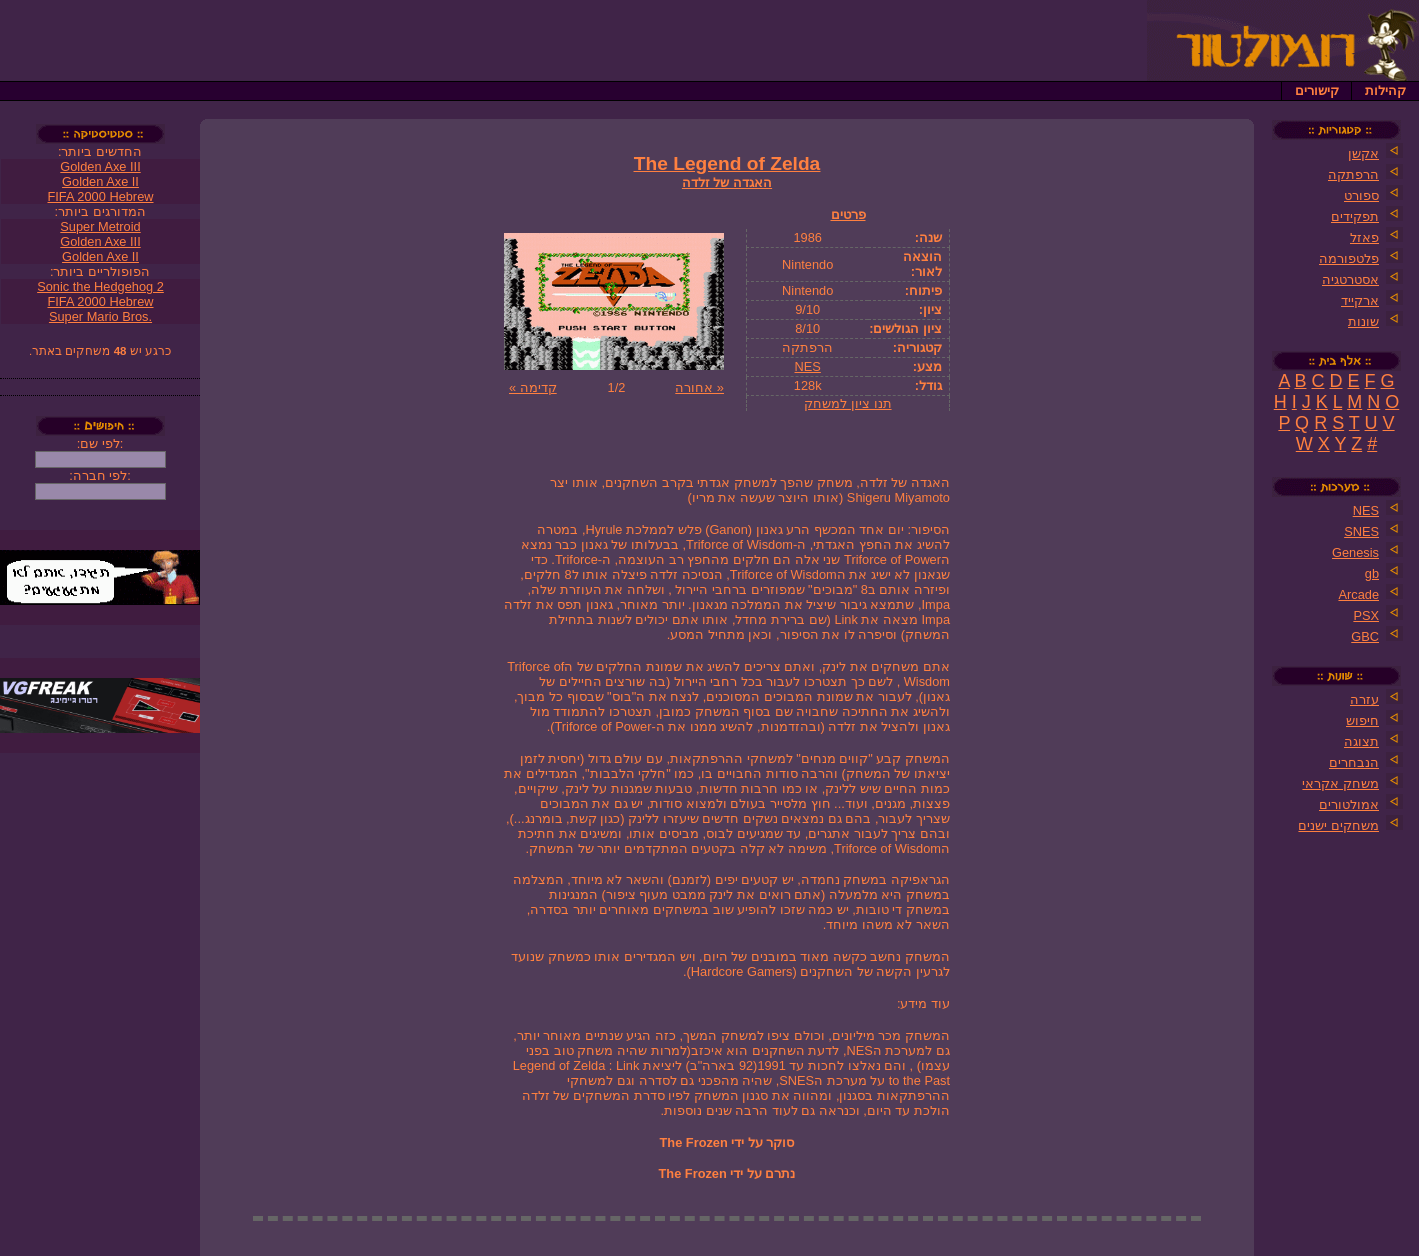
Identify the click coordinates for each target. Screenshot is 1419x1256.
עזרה (1364, 699)
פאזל (1364, 237)
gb (1372, 573)
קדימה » (533, 387)
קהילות (1385, 90)
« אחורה (699, 387)
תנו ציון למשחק (847, 403)
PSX (1366, 615)
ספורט (1361, 195)
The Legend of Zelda (727, 163)
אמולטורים (1349, 804)
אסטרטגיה (1350, 279)
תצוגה (1361, 741)
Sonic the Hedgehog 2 (100, 286)
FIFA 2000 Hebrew (101, 196)
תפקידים (1355, 216)
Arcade (1358, 594)
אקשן (1363, 153)
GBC (1365, 636)
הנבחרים (1354, 762)
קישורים (1317, 90)
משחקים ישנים (1338, 825)
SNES (1361, 531)
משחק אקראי (1340, 783)
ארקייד (1360, 300)
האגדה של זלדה (727, 182)
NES (808, 366)
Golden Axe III (100, 166)
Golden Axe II (100, 181)
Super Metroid (100, 226)
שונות (1363, 321)
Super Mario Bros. (100, 316)
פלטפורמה (1349, 258)
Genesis (1355, 552)
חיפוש (1362, 720)
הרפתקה (1353, 174)
